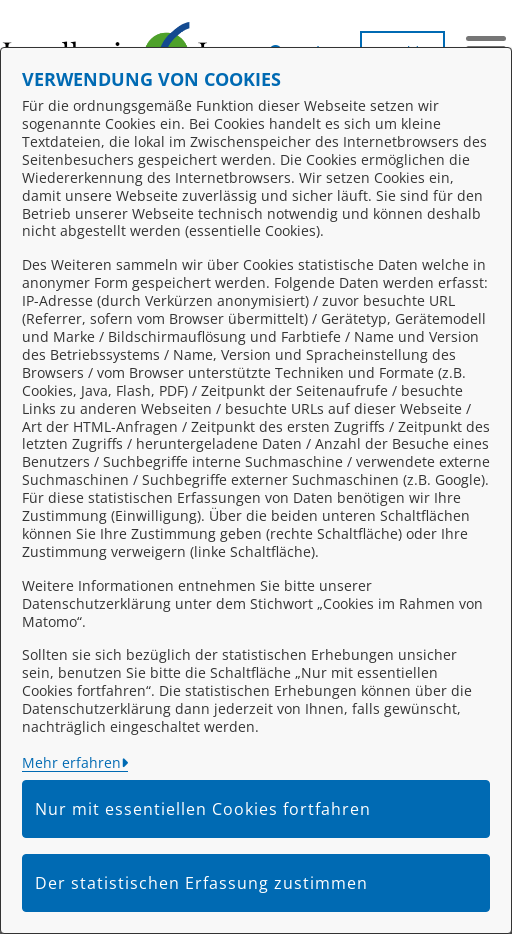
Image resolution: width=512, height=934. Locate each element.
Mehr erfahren (71, 762)
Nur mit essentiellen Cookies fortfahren (203, 809)
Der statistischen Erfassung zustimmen (201, 883)
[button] (302, 45)
